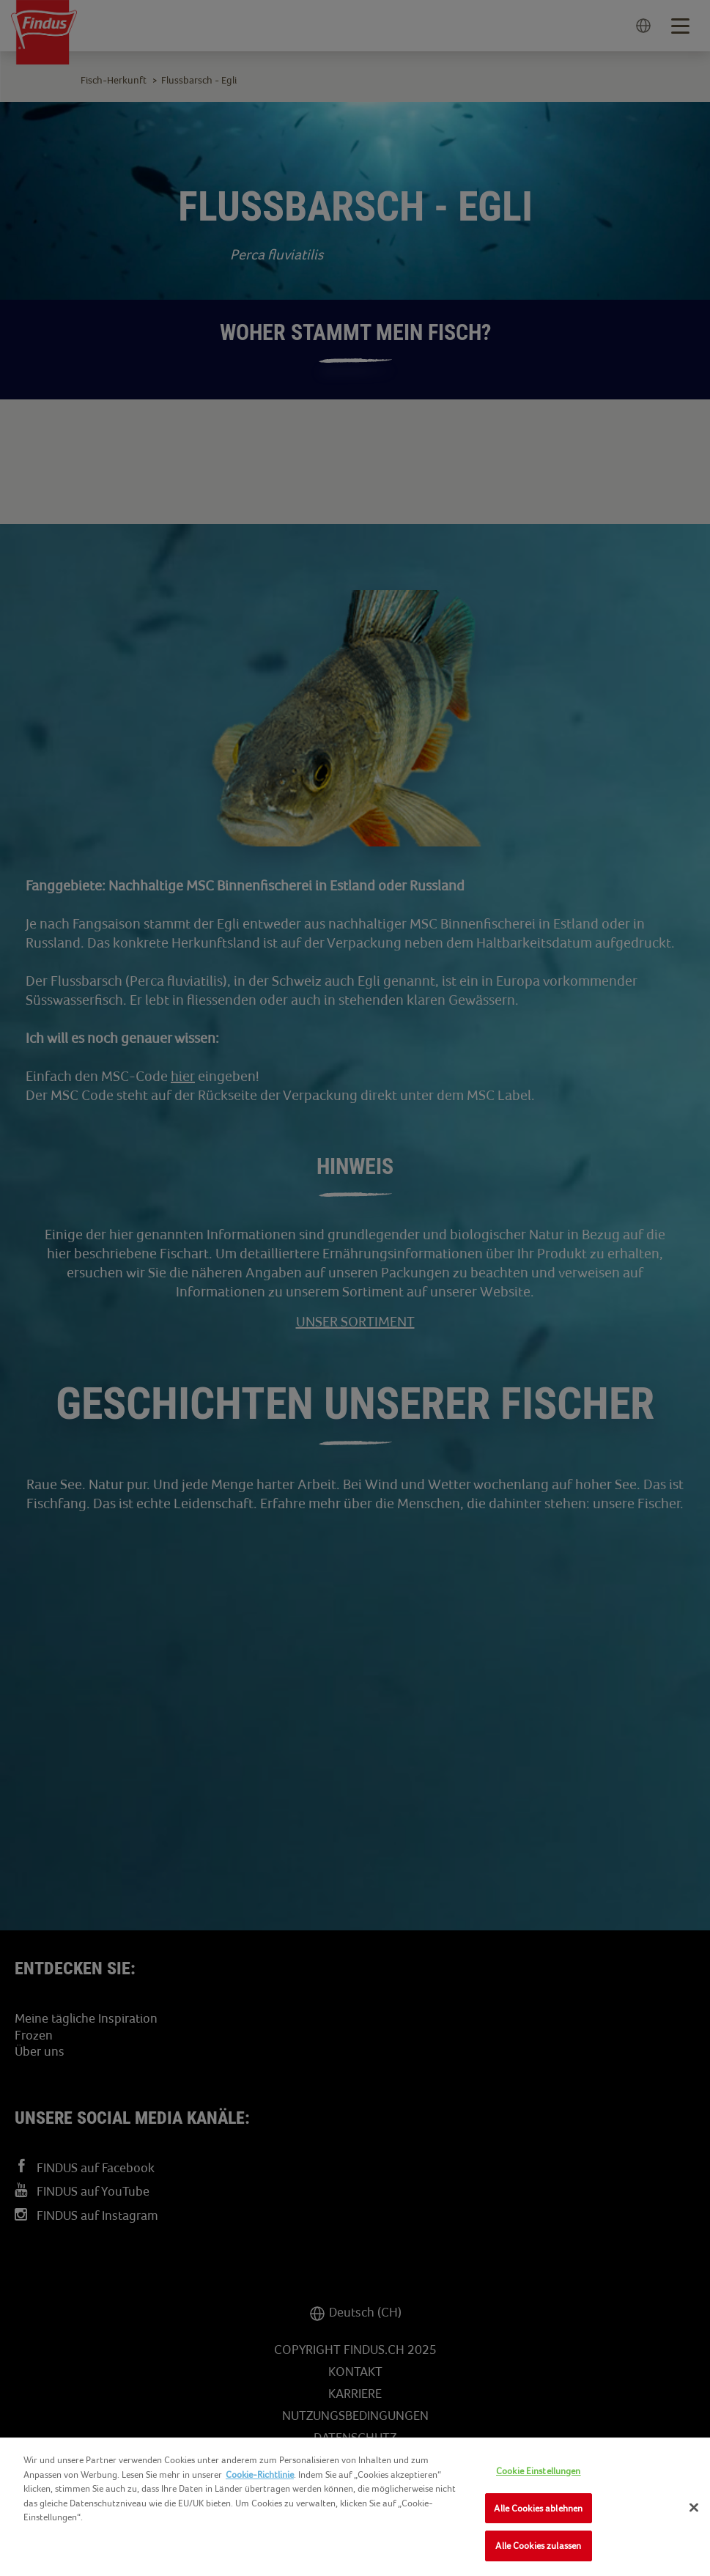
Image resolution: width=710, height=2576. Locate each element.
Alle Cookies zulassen (538, 2545)
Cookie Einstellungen (538, 2470)
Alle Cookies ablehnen (538, 2508)
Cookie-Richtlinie (260, 2474)
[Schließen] (694, 2508)
